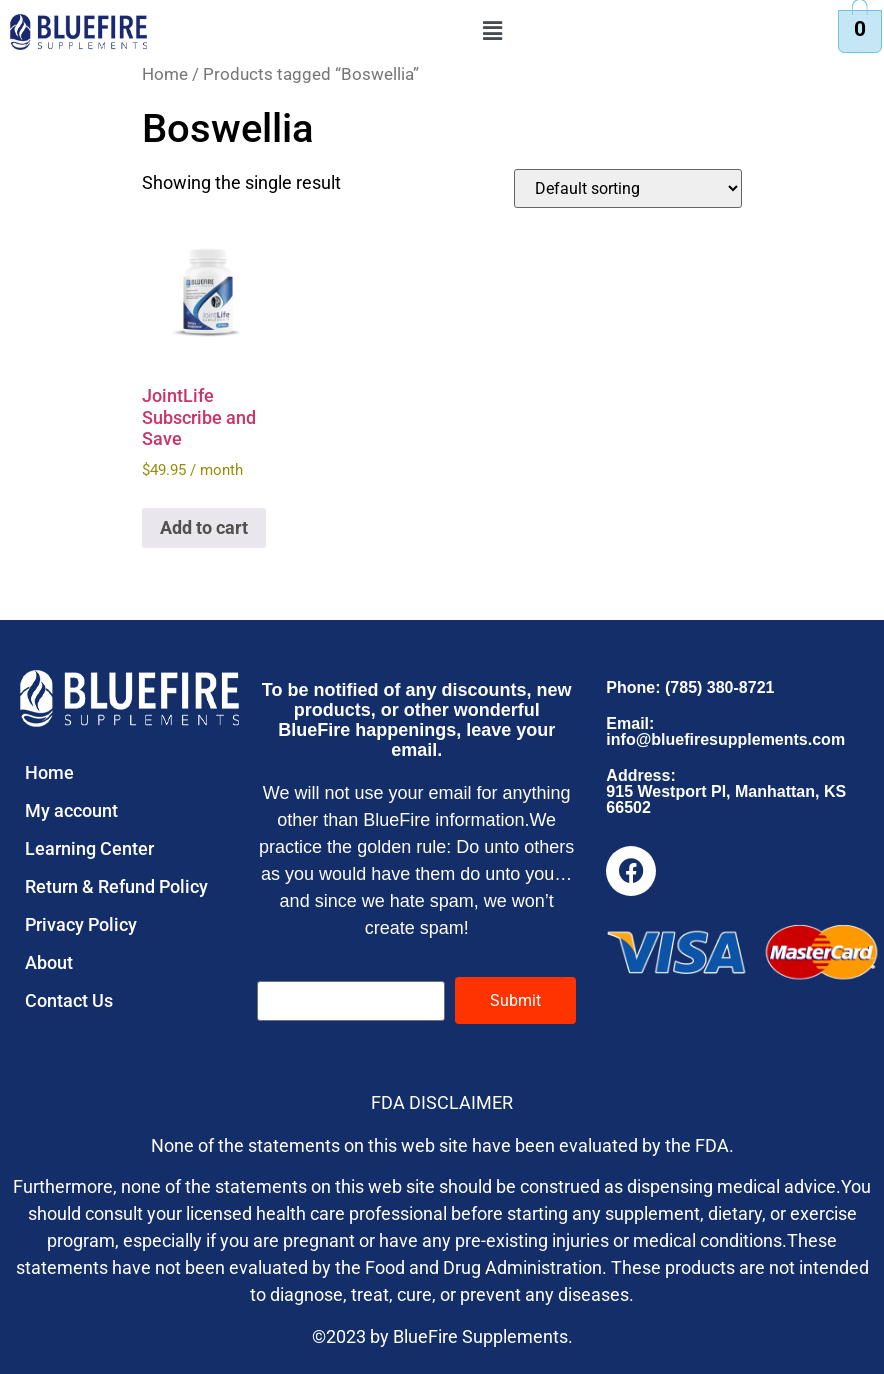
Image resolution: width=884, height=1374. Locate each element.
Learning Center (89, 848)
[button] (493, 31)
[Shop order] (628, 188)
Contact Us (69, 1000)
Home (165, 74)
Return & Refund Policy (116, 886)
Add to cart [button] (204, 527)
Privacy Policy (81, 924)
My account (71, 810)
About (49, 962)
